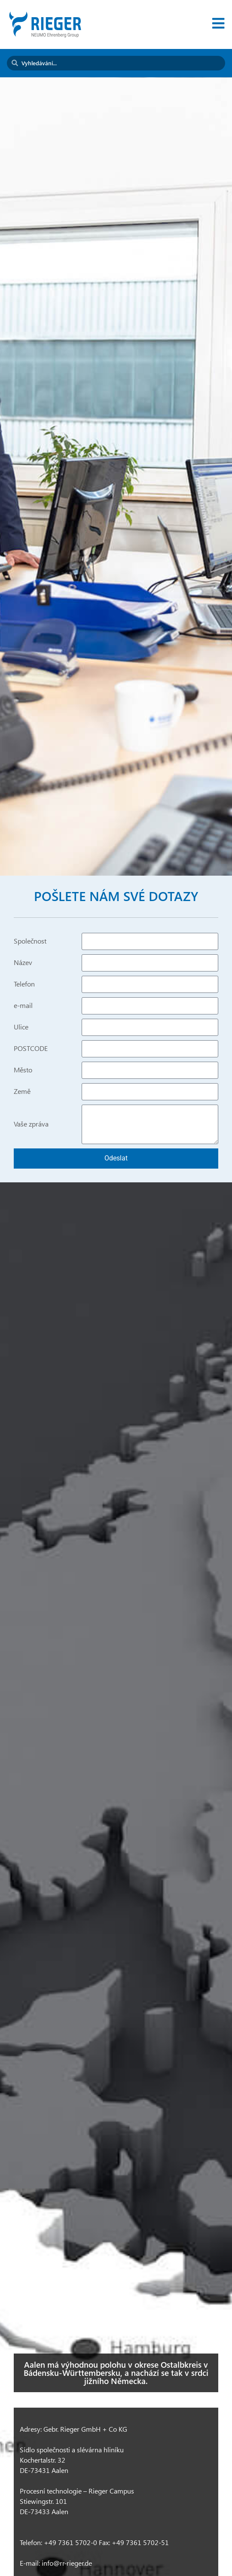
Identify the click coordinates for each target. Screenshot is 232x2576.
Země (22, 1092)
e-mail (23, 1006)
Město (23, 1070)
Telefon (24, 984)
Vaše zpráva (31, 1124)
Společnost (30, 941)
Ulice (21, 1027)
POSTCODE (31, 1049)
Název (23, 963)
